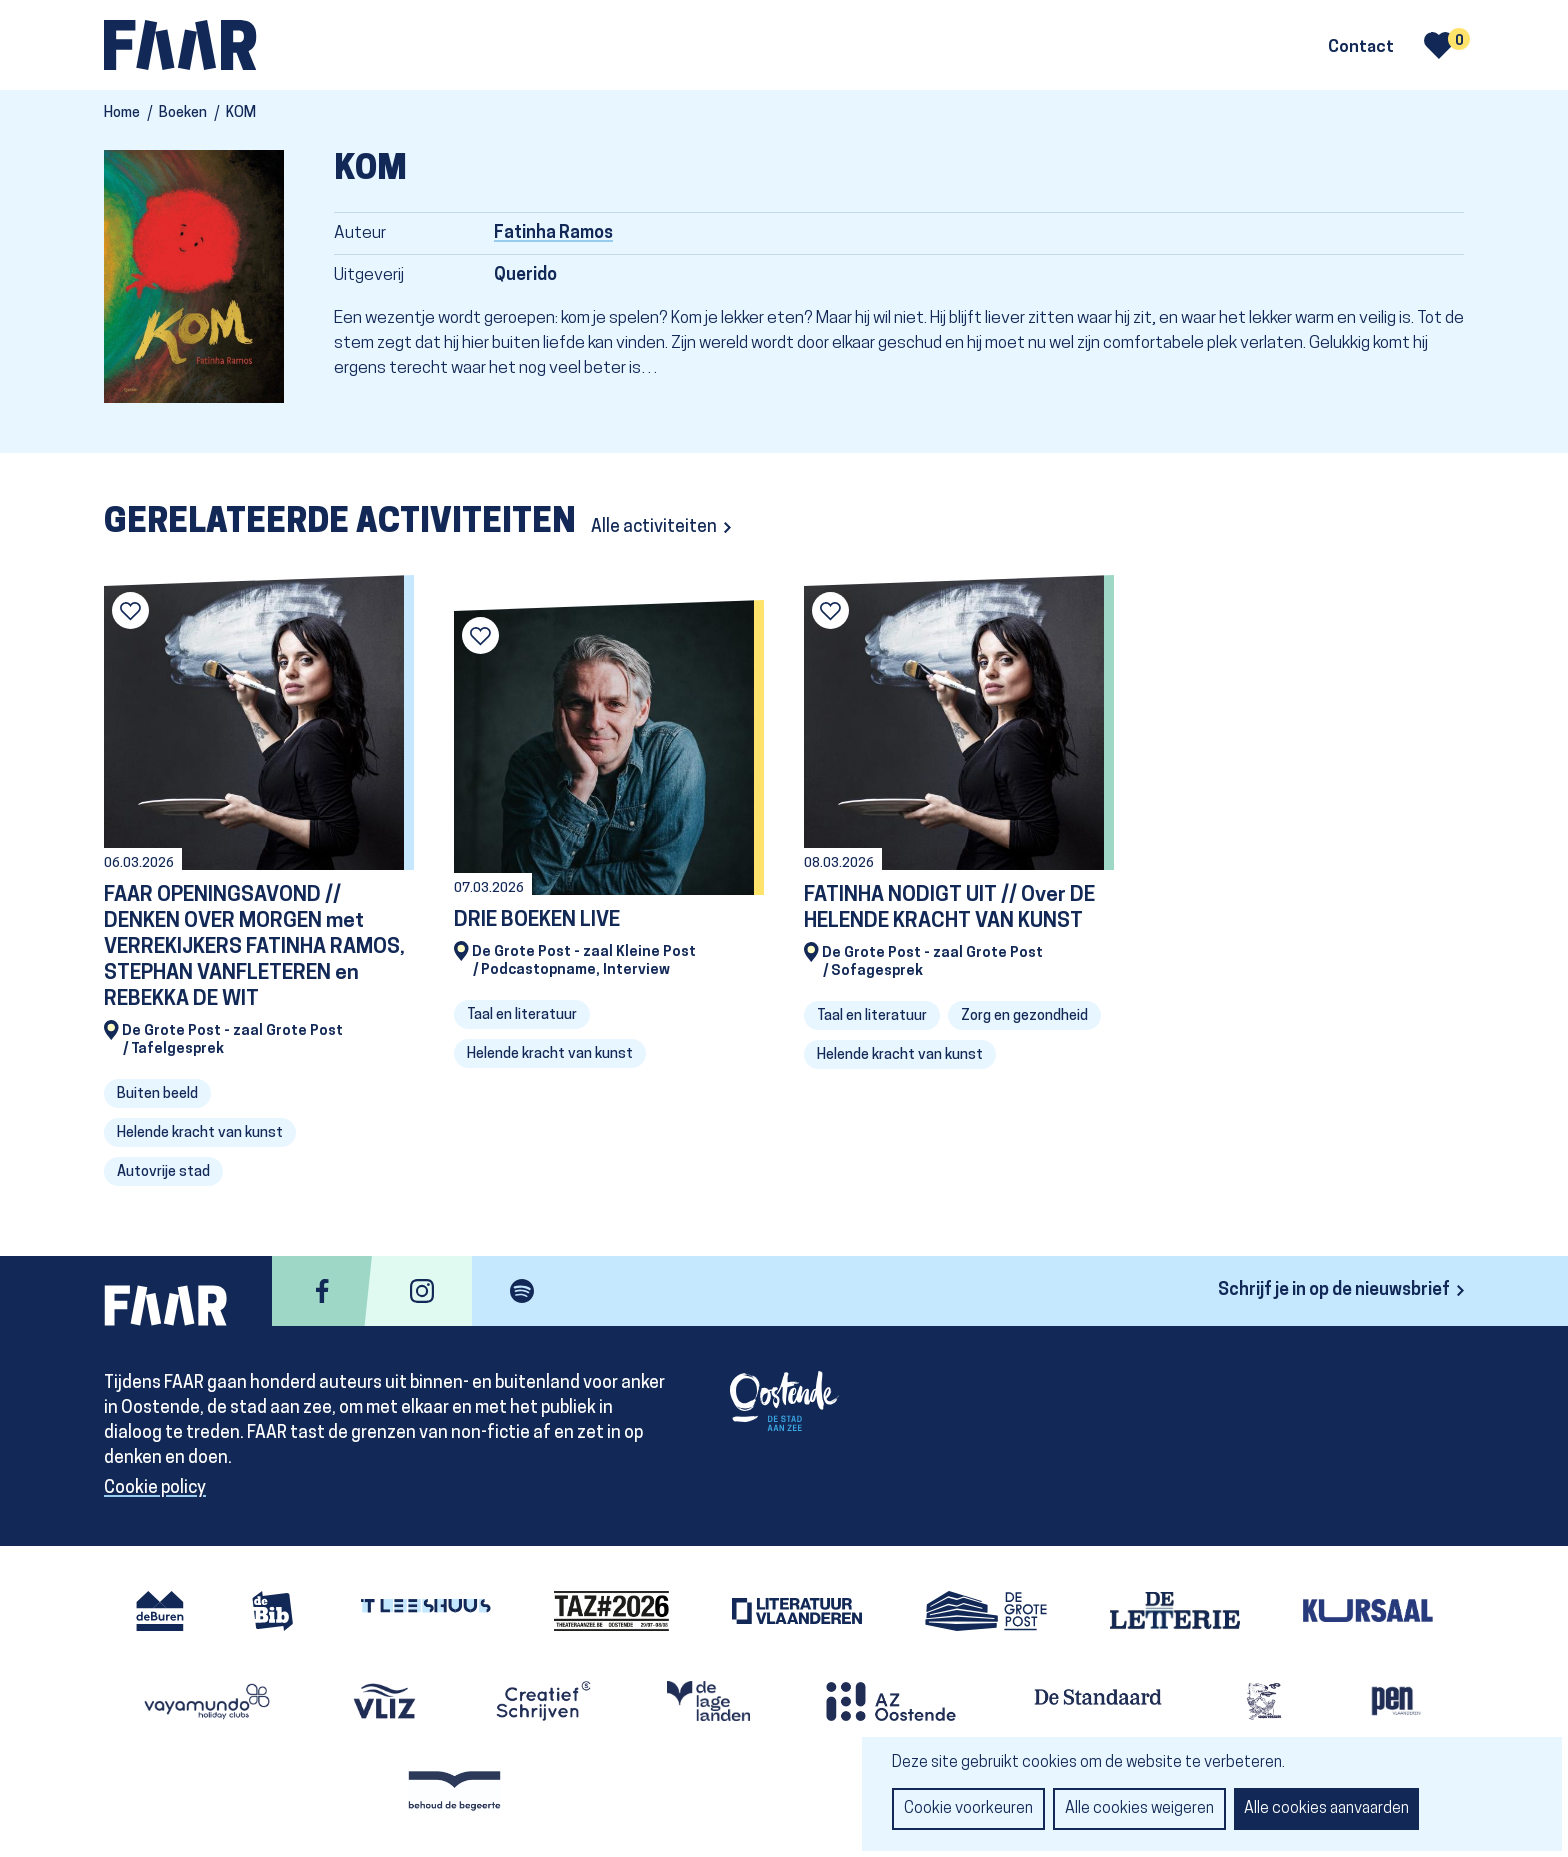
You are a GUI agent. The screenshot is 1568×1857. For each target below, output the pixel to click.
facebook (322, 1291)
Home (122, 113)
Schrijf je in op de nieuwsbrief (1334, 1290)
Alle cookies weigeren (1139, 1809)
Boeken (183, 113)
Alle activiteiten (654, 527)
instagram (422, 1291)
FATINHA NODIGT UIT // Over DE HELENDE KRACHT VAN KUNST (949, 908)
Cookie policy (155, 1488)
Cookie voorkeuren (968, 1809)
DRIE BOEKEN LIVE (537, 920)
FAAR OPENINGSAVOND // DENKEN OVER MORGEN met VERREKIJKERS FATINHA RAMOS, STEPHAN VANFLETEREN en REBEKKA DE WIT (254, 947)
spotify (522, 1291)
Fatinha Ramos (553, 233)
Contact (1361, 48)
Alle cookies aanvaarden (1326, 1809)
